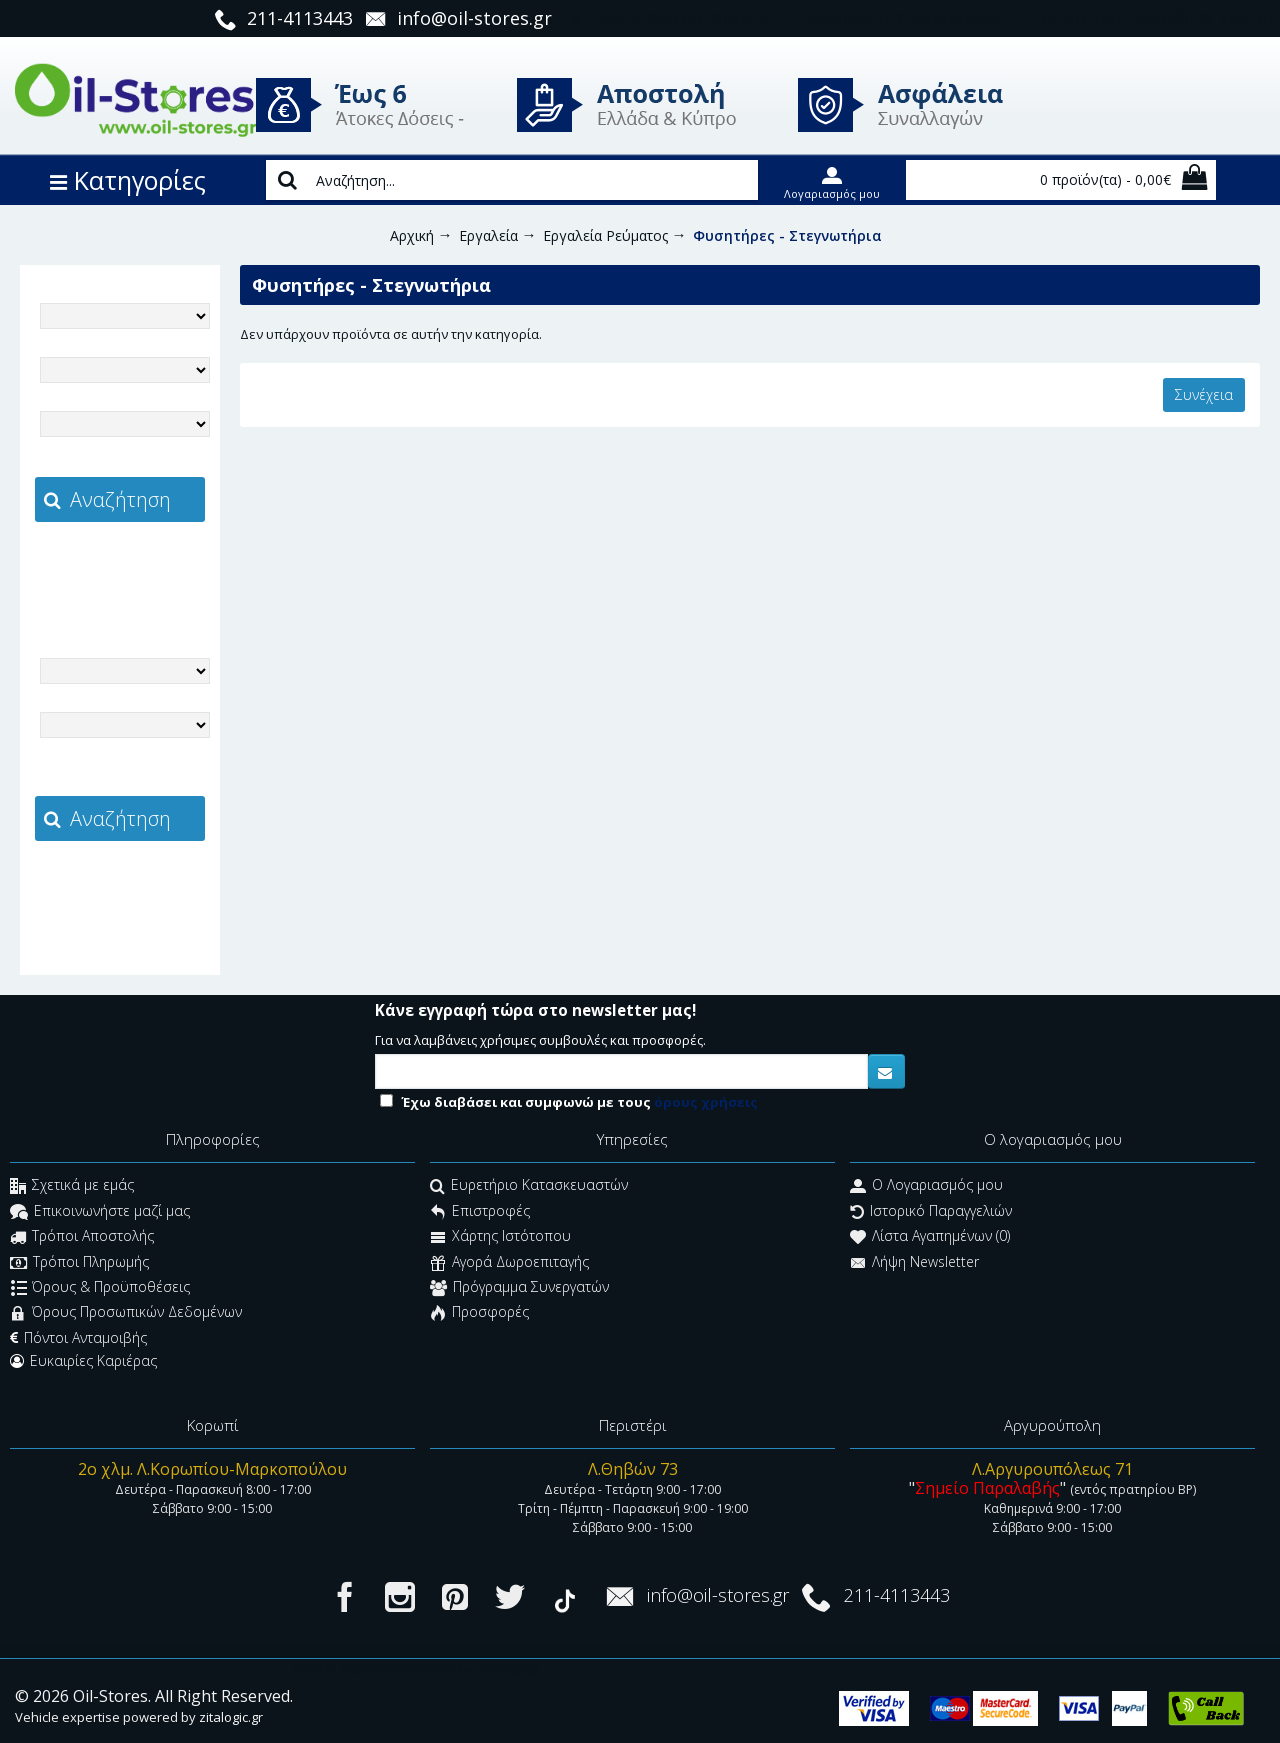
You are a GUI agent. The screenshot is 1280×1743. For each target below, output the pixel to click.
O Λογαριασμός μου (926, 1187)
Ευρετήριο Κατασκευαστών (529, 1187)
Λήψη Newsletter (914, 1263)
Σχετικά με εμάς (72, 1187)
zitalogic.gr (162, 566)
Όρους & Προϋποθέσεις (100, 1288)
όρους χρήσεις (706, 1102)
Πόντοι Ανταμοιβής (78, 1338)
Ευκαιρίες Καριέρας (83, 1361)
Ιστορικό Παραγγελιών (931, 1212)
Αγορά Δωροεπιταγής (509, 1263)
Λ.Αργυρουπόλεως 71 (1052, 1469)
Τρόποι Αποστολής (82, 1238)
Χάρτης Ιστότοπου (500, 1238)
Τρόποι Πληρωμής (79, 1263)
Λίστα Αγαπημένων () (930, 1238)
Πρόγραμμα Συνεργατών (519, 1288)
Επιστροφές (480, 1212)
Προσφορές (479, 1314)
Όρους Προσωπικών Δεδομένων (126, 1314)
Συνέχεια (1204, 394)
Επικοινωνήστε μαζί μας (100, 1212)
